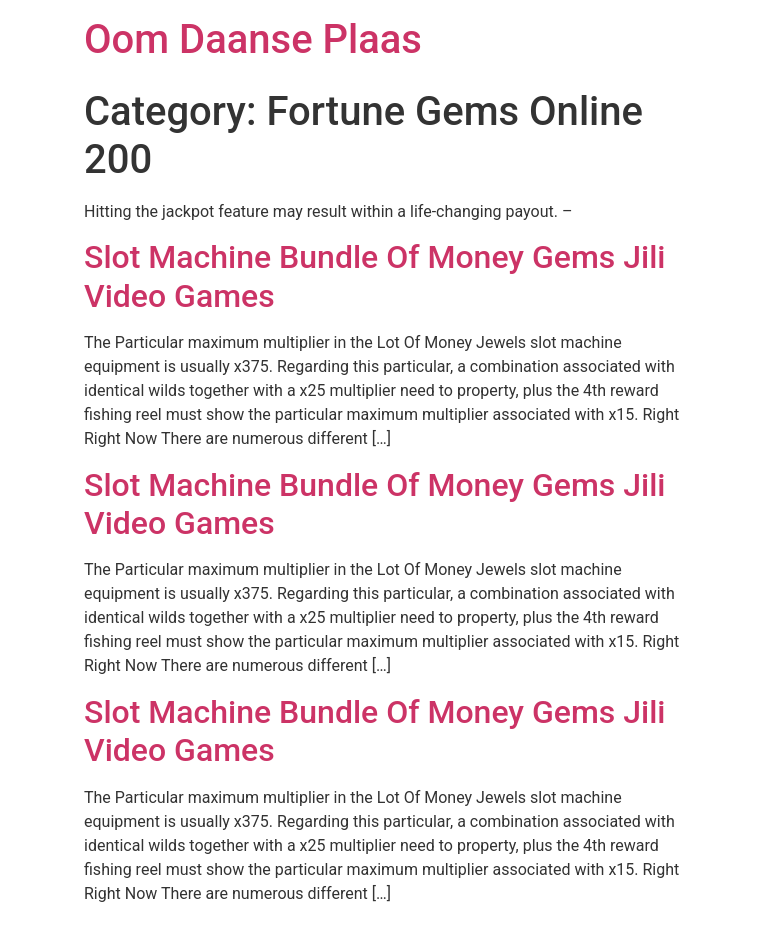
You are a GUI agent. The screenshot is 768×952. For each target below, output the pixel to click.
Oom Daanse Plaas (253, 39)
